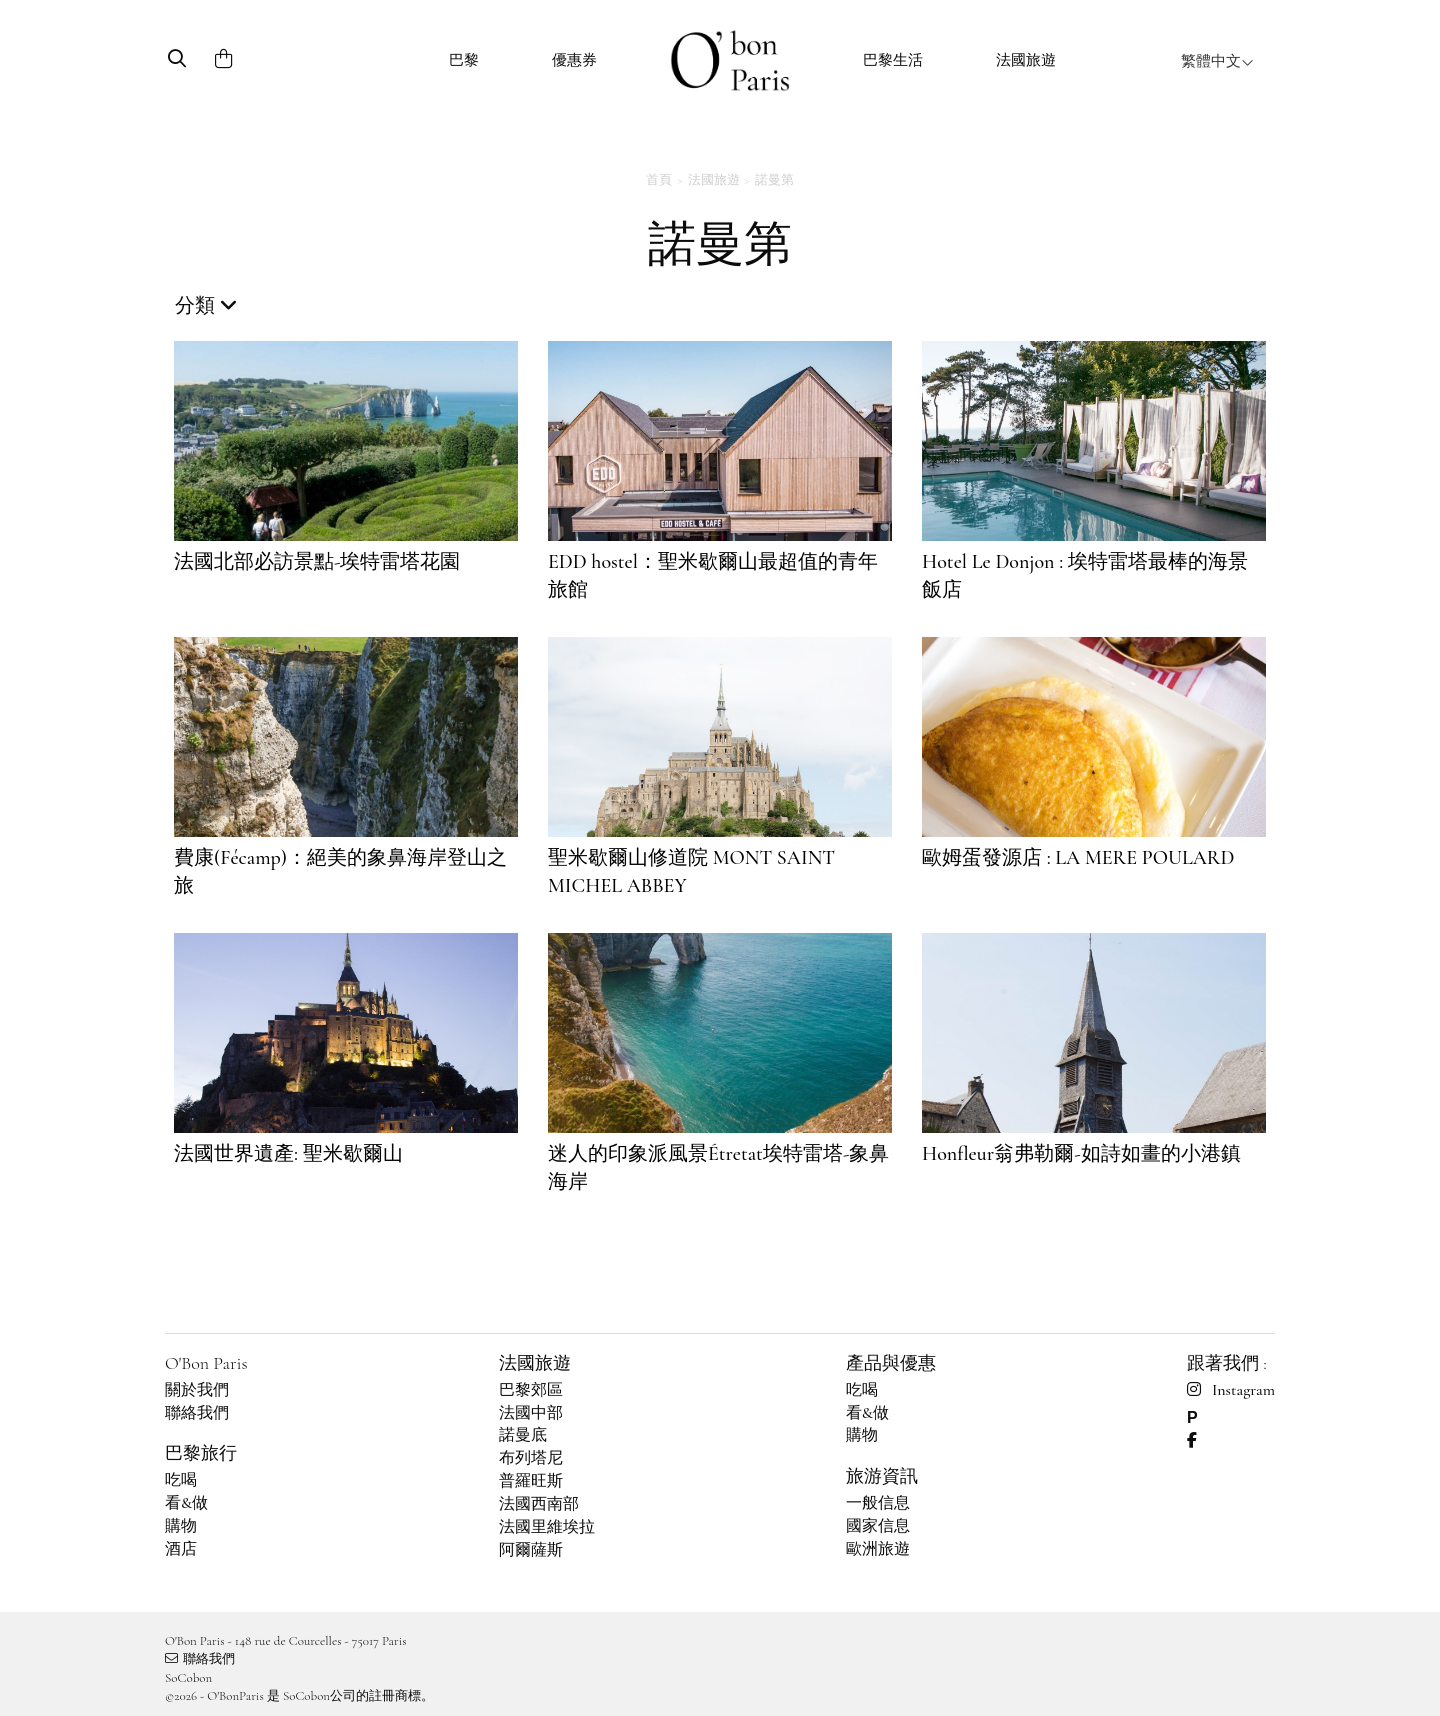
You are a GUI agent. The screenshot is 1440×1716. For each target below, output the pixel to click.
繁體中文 (1217, 61)
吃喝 (181, 1480)
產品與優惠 (891, 1363)
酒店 (181, 1549)
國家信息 (878, 1526)
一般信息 (878, 1503)
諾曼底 (523, 1435)
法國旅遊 (1026, 60)
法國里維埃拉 (547, 1527)
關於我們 (197, 1390)
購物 (181, 1526)
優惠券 (574, 60)
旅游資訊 (882, 1476)
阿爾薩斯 (531, 1550)
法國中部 (531, 1413)
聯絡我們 (197, 1413)
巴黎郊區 (531, 1390)
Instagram (1231, 1390)
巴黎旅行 (201, 1453)
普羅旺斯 (531, 1481)
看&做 (186, 1503)
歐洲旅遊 (878, 1549)
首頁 (659, 180)
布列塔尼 (531, 1458)
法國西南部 (539, 1504)
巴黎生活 (893, 60)
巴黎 (464, 60)
